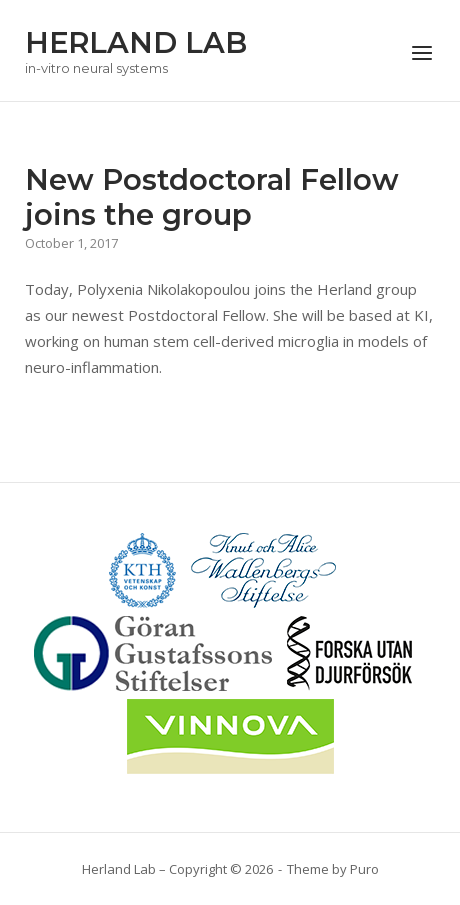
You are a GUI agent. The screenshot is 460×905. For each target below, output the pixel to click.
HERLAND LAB (136, 42)
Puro (364, 869)
